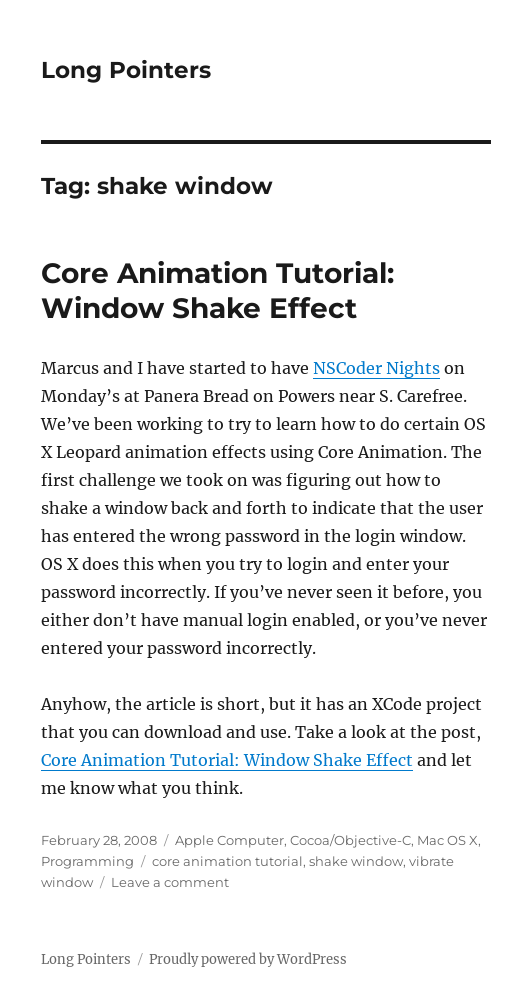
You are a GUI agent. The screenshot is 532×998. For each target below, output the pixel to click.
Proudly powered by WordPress (248, 959)
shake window (356, 861)
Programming (87, 861)
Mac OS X (447, 840)
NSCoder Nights (376, 368)
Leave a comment (170, 882)
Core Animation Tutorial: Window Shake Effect (217, 290)
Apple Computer (229, 840)
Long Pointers (126, 70)
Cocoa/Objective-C (350, 840)
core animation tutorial (227, 861)
